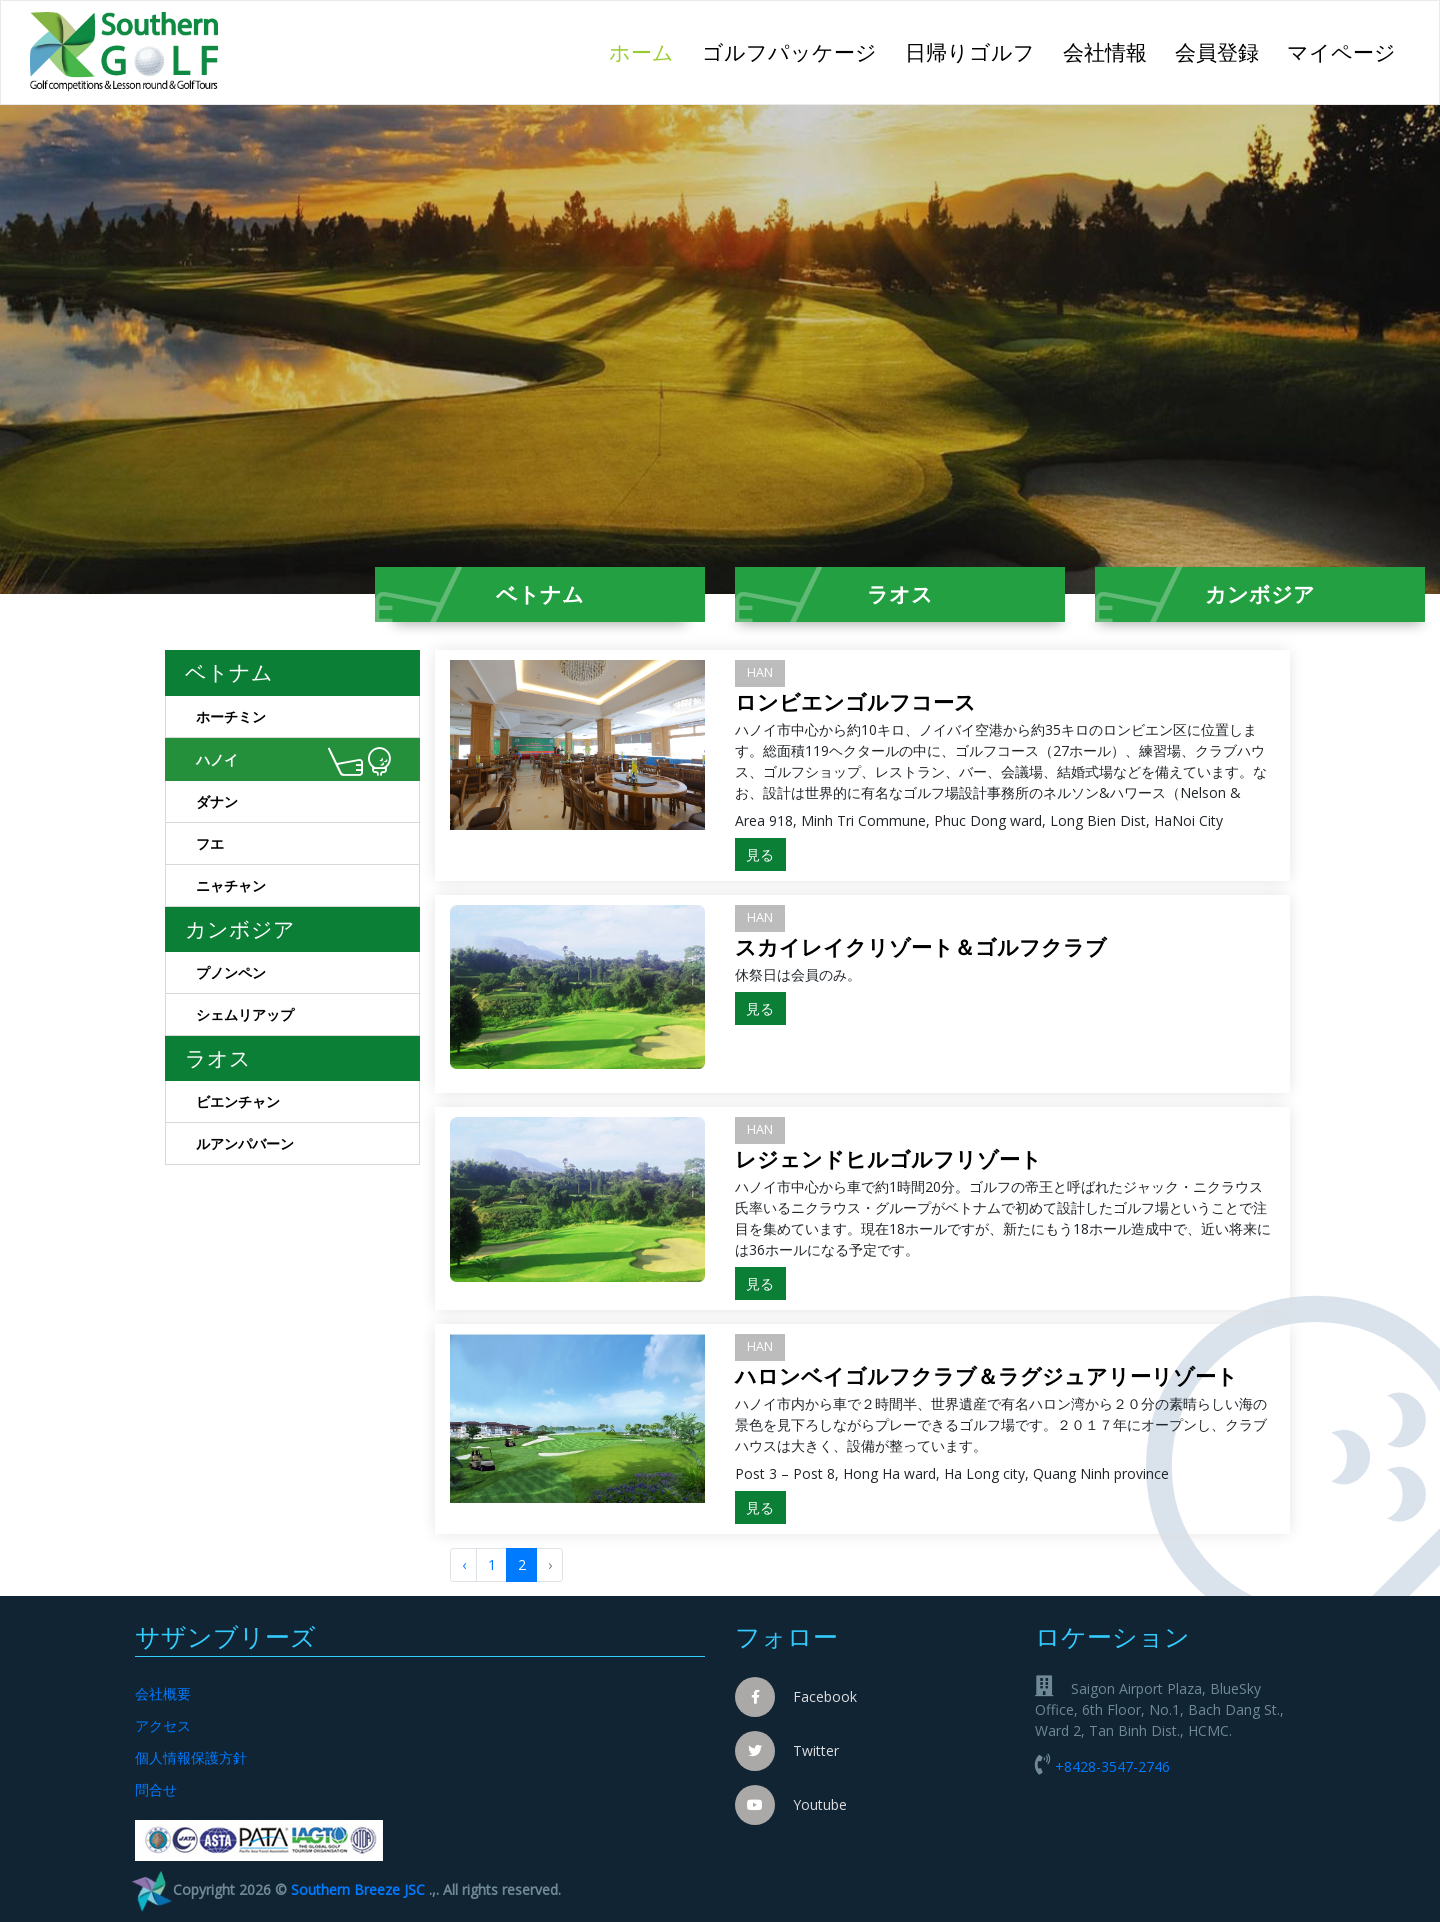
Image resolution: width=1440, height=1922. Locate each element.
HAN (760, 672)
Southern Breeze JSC (358, 1889)
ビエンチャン (308, 1105)
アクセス (163, 1725)
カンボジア (1260, 594)
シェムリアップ (308, 1018)
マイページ (1341, 52)
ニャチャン (308, 889)
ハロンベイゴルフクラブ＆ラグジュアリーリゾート (986, 1376)
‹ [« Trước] (464, 1564)
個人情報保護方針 (191, 1757)
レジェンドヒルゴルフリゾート (888, 1159)
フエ (308, 847)
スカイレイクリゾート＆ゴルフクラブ (921, 947)
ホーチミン (308, 720)
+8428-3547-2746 (1112, 1766)
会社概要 (163, 1693)
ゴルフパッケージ (789, 52)
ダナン (308, 805)
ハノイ (293, 763)
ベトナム (540, 594)
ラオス (900, 594)
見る (760, 854)
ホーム (648, 51)
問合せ (156, 1789)
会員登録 (1217, 52)
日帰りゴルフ (970, 52)
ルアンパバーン (308, 1147)
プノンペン (308, 976)
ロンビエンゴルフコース (855, 702)
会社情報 (1105, 52)
